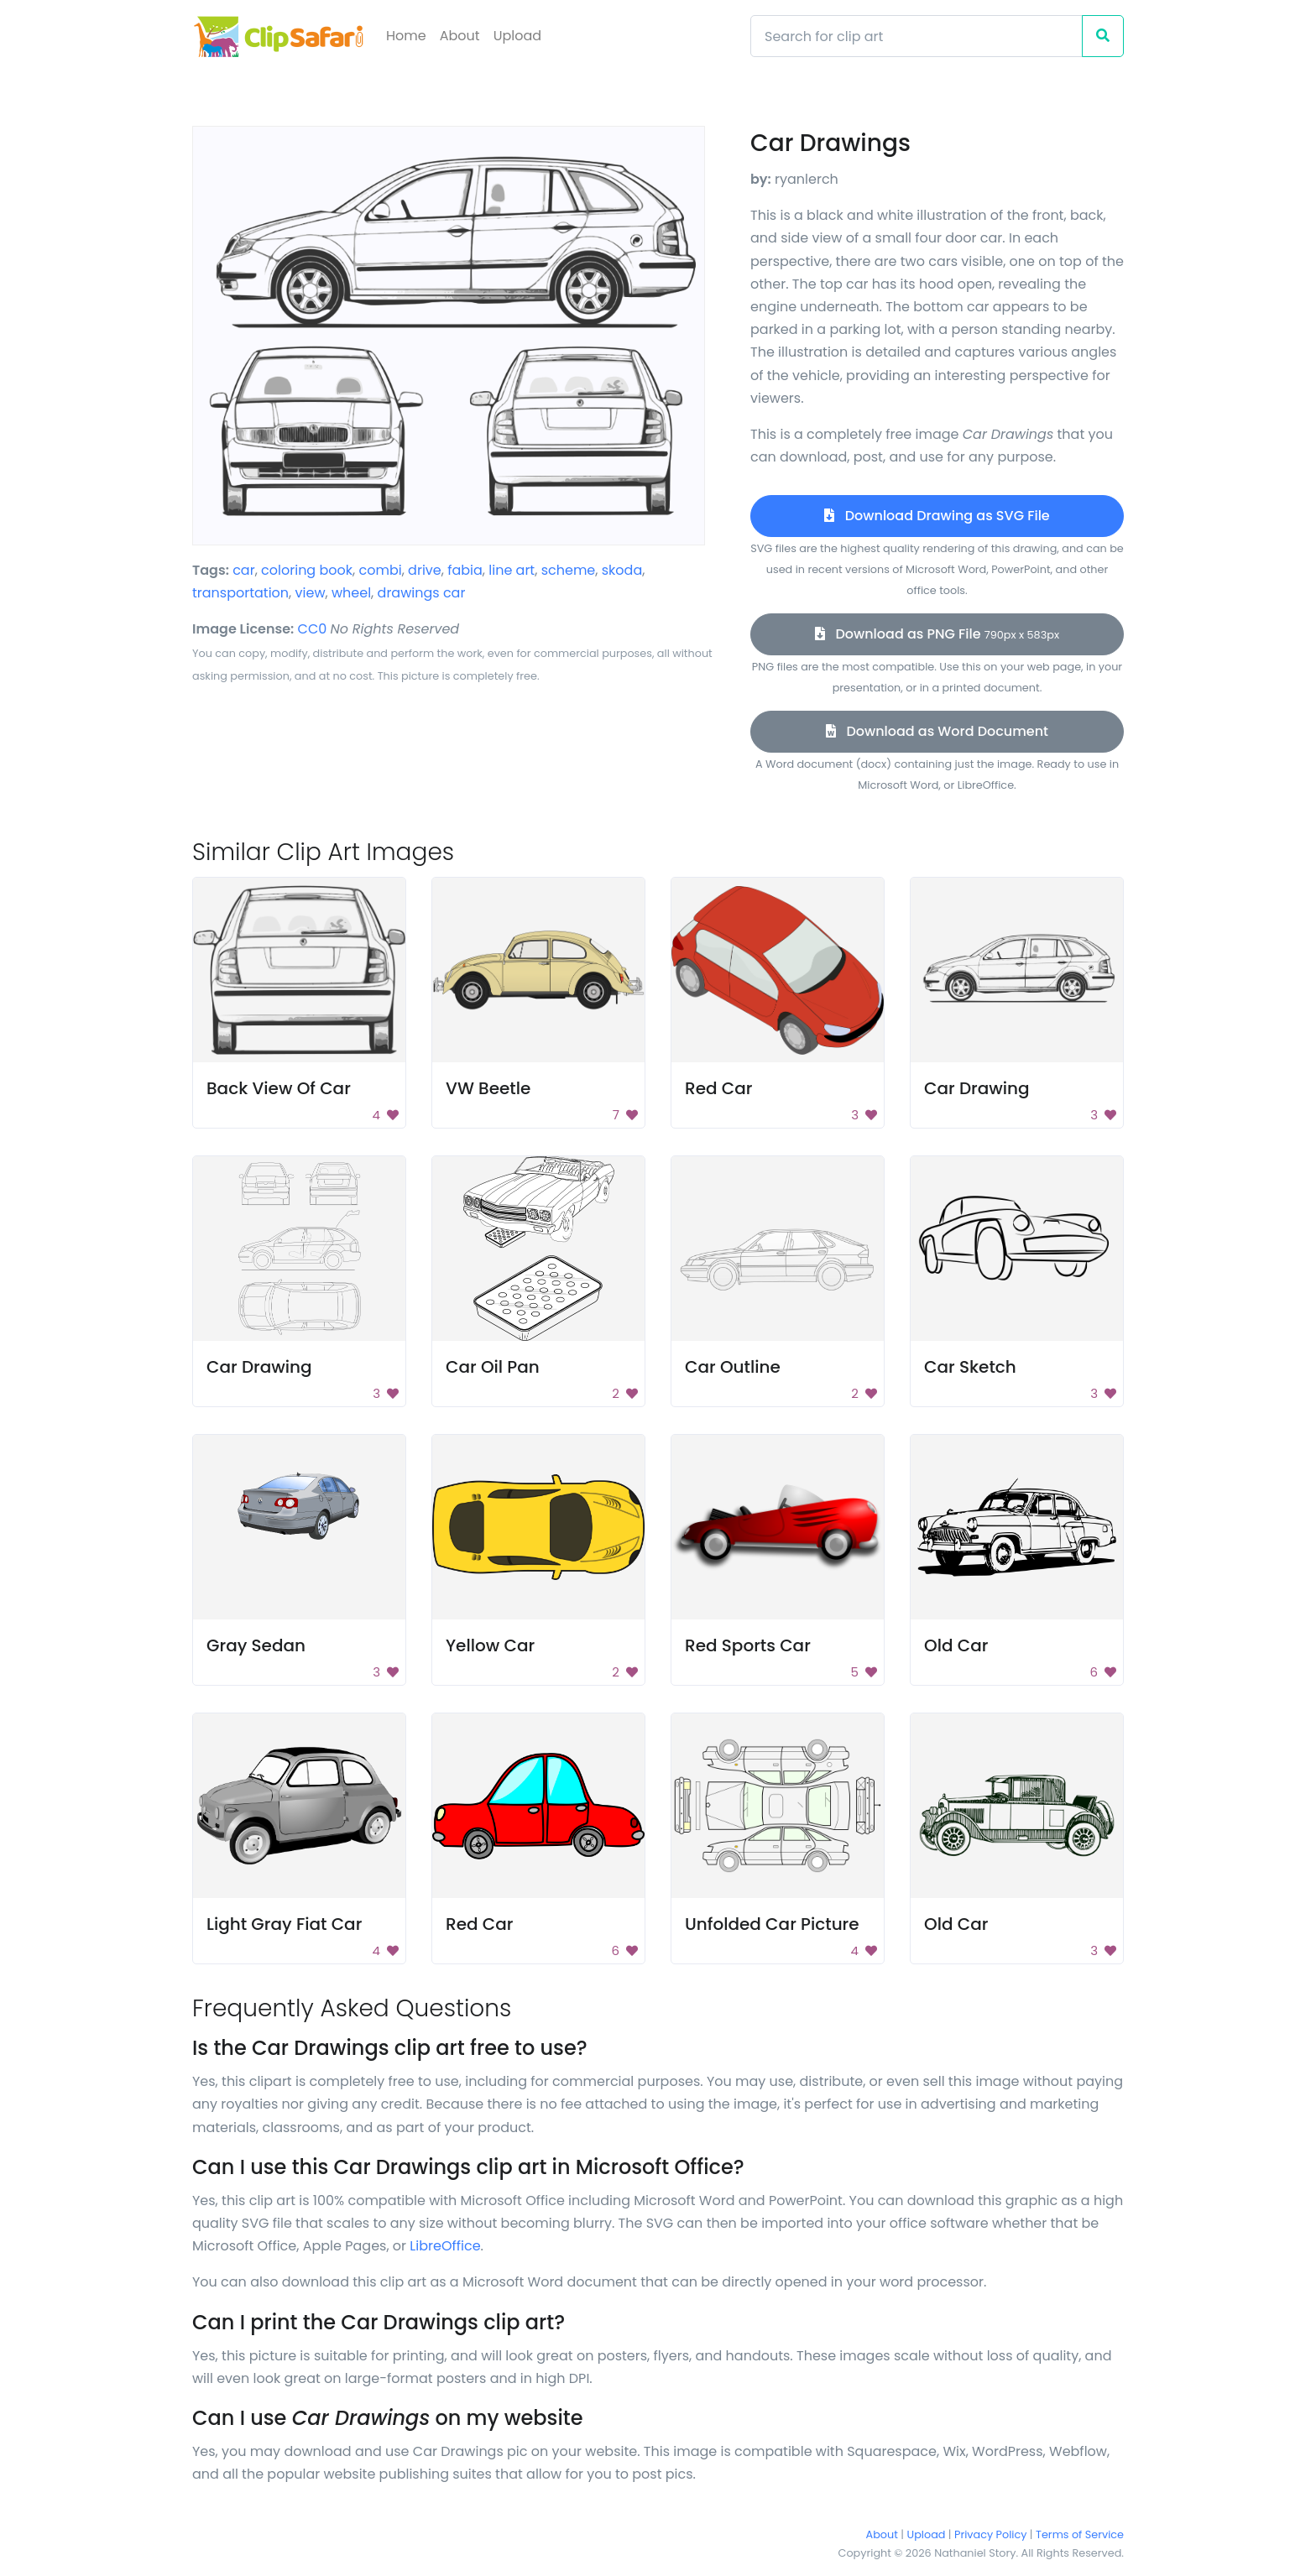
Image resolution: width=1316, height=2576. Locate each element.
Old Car (956, 1645)
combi (379, 570)
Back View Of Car (278, 1088)
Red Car (718, 1088)
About (460, 35)
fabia (465, 570)
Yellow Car (490, 1645)
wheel (351, 592)
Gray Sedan (256, 1645)
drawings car (422, 592)
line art (511, 570)
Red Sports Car (748, 1645)
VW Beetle (488, 1088)
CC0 (312, 629)
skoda (622, 570)
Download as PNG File (937, 634)
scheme (568, 570)
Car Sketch (970, 1367)
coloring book (306, 570)
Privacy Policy (990, 2534)
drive (424, 570)
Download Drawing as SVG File (936, 515)
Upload (517, 35)
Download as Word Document (937, 731)
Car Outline (733, 1367)
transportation (240, 592)
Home (406, 35)
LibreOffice (445, 2245)
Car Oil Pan (493, 1367)
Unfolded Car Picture (772, 1924)
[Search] (916, 36)
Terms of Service (1080, 2534)
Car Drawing (977, 1088)
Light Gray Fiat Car (284, 1924)
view (310, 592)
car (243, 570)
